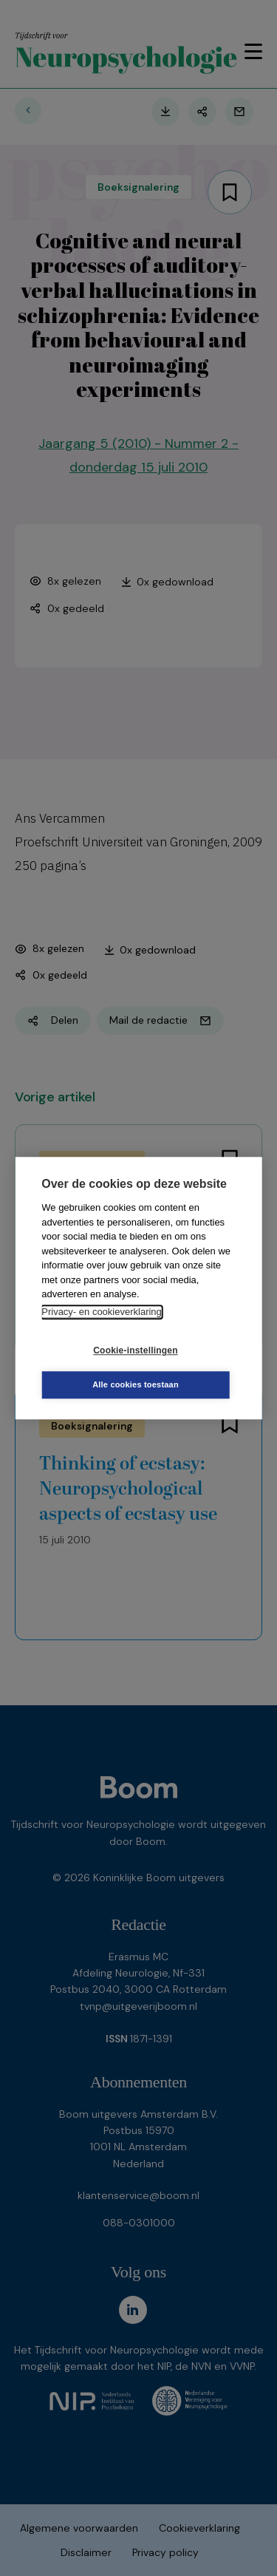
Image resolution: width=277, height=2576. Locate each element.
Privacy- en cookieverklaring (101, 1311)
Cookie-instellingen (135, 1350)
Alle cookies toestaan (135, 1384)
